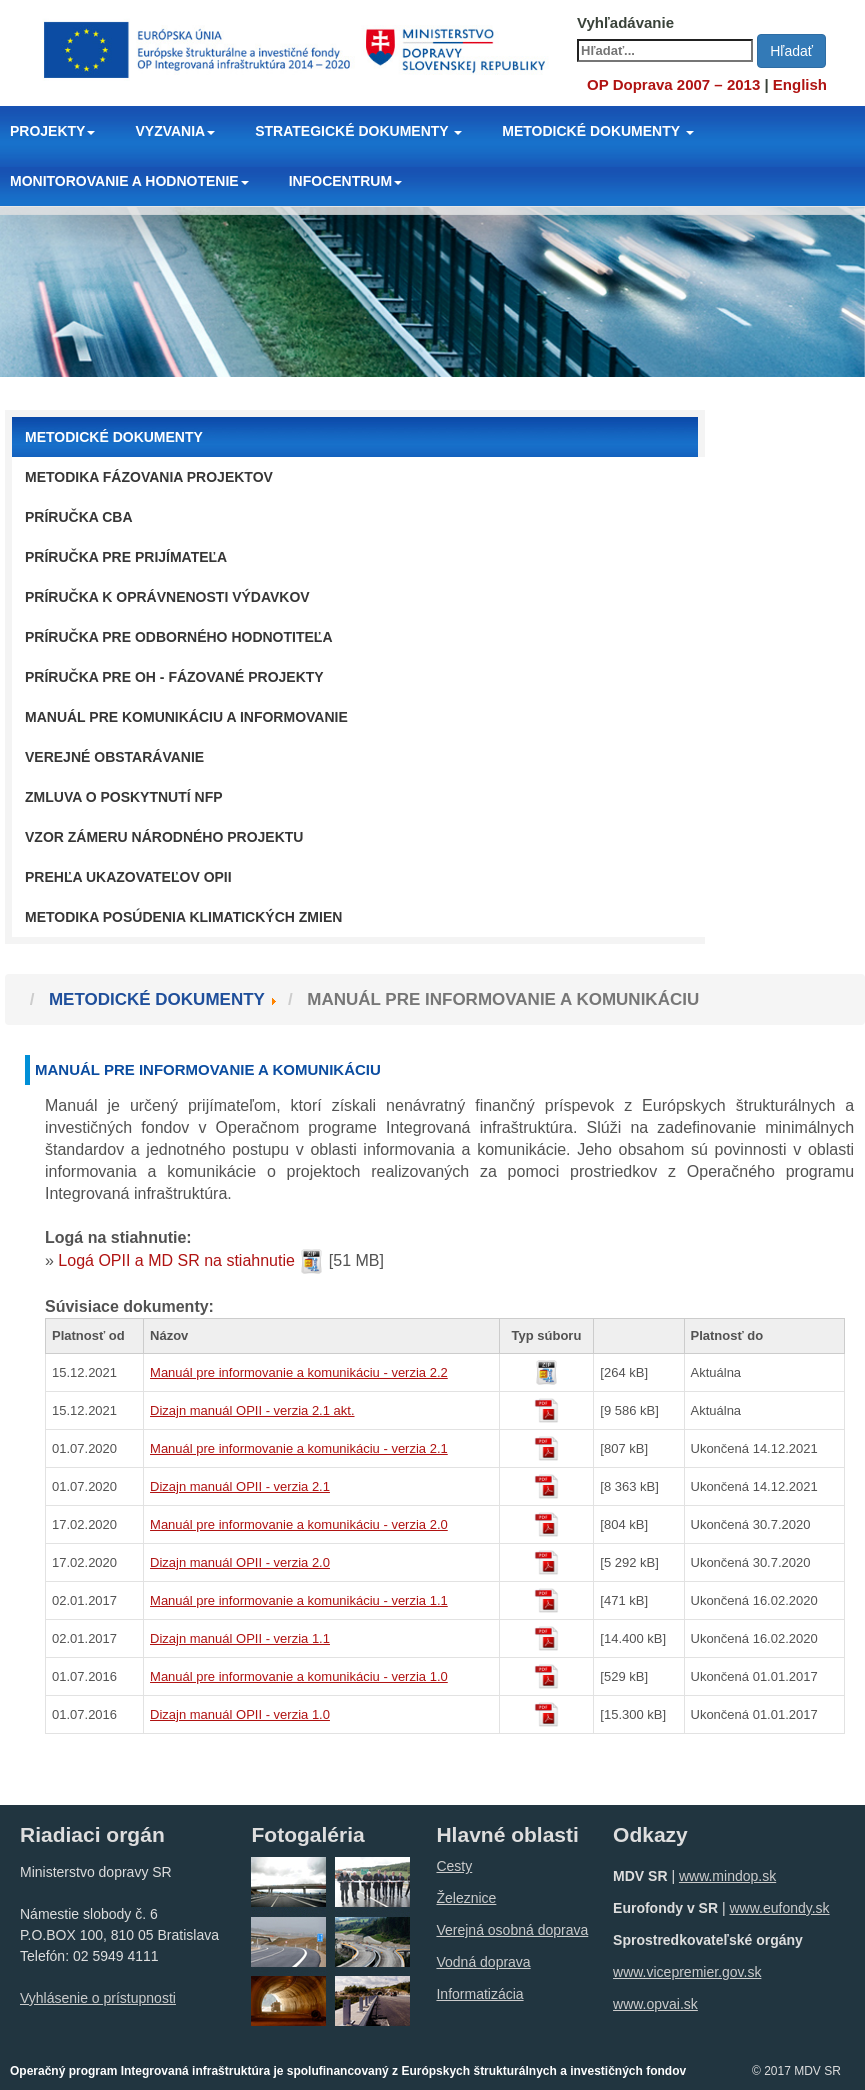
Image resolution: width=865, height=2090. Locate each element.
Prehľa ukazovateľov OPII (128, 877)
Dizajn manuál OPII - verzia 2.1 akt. (252, 1410)
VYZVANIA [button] (175, 131)
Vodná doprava (483, 1962)
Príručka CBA (79, 517)
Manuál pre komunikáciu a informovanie (186, 717)
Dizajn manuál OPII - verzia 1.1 (240, 1638)
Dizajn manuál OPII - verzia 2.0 (240, 1562)
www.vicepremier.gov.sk (687, 1972)
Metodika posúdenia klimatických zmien (183, 917)
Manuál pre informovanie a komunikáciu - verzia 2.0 (299, 1524)
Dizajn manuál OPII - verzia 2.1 (240, 1486)
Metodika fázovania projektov (149, 477)
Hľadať (791, 51)
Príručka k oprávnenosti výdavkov (167, 597)
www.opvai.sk (655, 2004)
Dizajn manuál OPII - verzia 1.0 (240, 1714)
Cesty (454, 1866)
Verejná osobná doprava (512, 1930)
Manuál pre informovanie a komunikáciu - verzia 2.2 (299, 1372)
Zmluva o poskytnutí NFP (124, 797)
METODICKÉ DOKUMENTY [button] (598, 131)
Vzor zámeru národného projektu (164, 837)
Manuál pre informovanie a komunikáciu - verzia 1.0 (299, 1676)
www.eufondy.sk (779, 1908)
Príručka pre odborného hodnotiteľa (179, 637)
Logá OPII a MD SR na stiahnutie (176, 1260)
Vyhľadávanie (625, 22)
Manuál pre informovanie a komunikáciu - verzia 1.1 (299, 1600)
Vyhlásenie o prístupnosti (98, 1998)
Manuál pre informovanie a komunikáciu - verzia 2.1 (299, 1448)
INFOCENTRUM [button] (345, 181)
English (800, 84)
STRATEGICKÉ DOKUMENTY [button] (358, 131)
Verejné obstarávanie (114, 757)
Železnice (466, 1898)
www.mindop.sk (727, 1876)
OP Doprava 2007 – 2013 (673, 84)
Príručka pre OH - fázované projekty (174, 677)
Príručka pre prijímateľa (126, 557)
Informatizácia (479, 1994)
